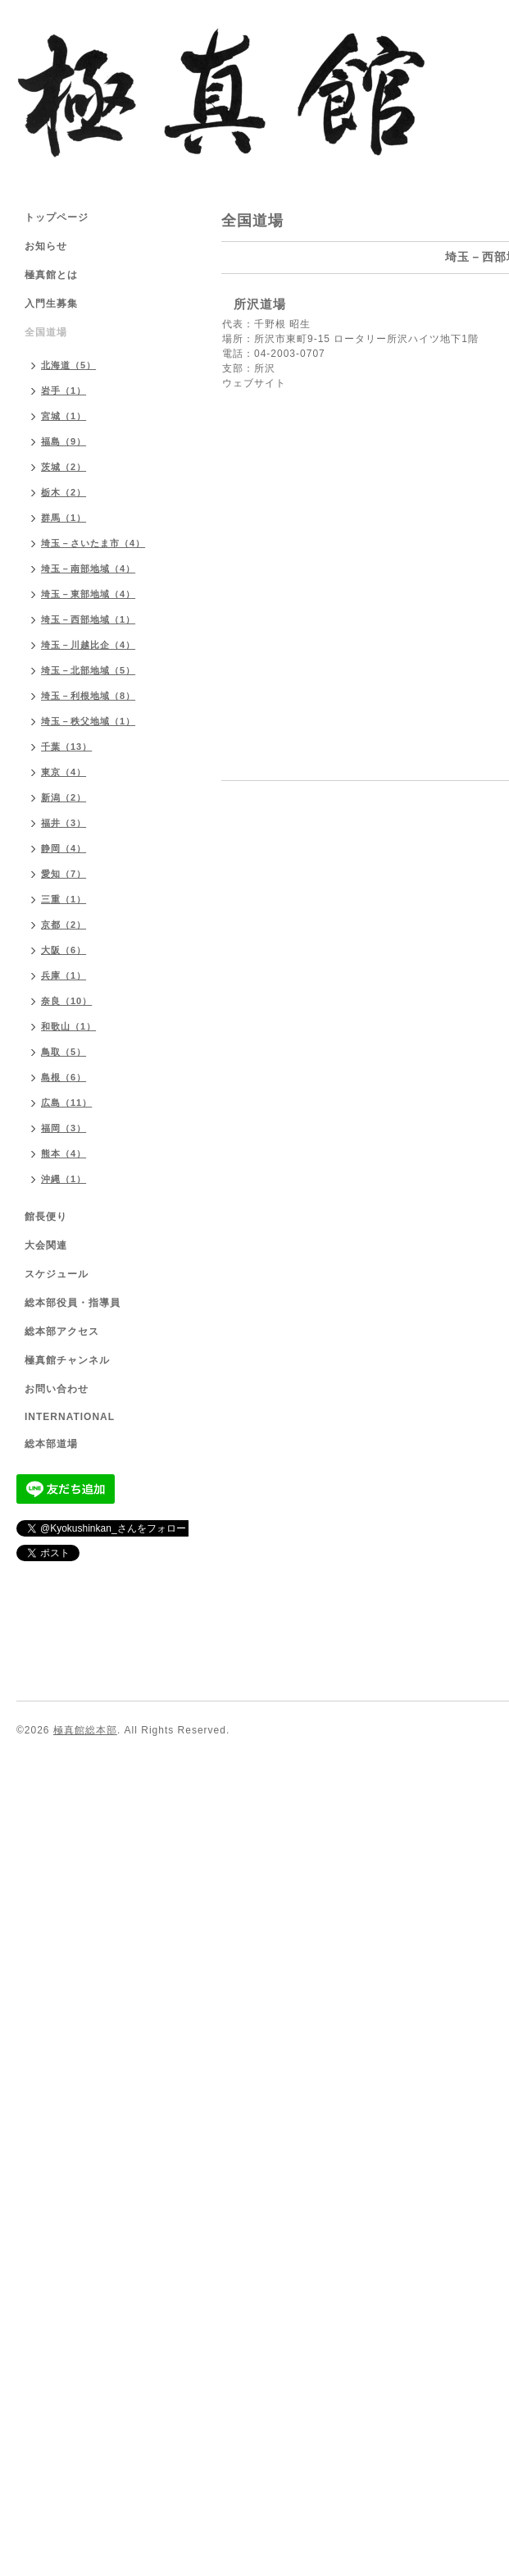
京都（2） (63, 924)
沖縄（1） (63, 1179)
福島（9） (63, 441)
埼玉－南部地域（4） (88, 568)
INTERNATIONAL (70, 1417)
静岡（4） (63, 848)
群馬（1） (63, 518)
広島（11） (66, 1103)
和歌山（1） (68, 1026)
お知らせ (46, 246)
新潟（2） (63, 797)
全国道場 (46, 332)
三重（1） (63, 899)
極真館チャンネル (67, 1360)
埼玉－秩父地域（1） (88, 721)
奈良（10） (66, 1001)
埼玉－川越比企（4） (88, 645)
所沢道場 (260, 304)
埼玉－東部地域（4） (88, 594)
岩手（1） (63, 390)
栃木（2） (63, 492)
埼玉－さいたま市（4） (93, 543)
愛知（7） (63, 874)
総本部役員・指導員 (72, 1303)
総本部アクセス (62, 1331)
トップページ (57, 217)
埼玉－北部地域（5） (88, 670)
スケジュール (57, 1274)
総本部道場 (51, 1444)
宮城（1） (63, 416)
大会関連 (46, 1245)
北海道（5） (68, 365)
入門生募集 (51, 303)
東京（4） (63, 772)
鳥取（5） (63, 1052)
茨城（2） (63, 467)
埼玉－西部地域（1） (88, 619)
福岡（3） (63, 1128)
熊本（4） (63, 1153)
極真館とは (51, 275)
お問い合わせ (57, 1389)
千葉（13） (66, 746)
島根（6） (63, 1077)
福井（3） (63, 823)
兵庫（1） (63, 975)
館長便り (46, 1216)
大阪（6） (63, 950)
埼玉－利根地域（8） (88, 696)
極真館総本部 (85, 1730)
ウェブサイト (254, 383)
